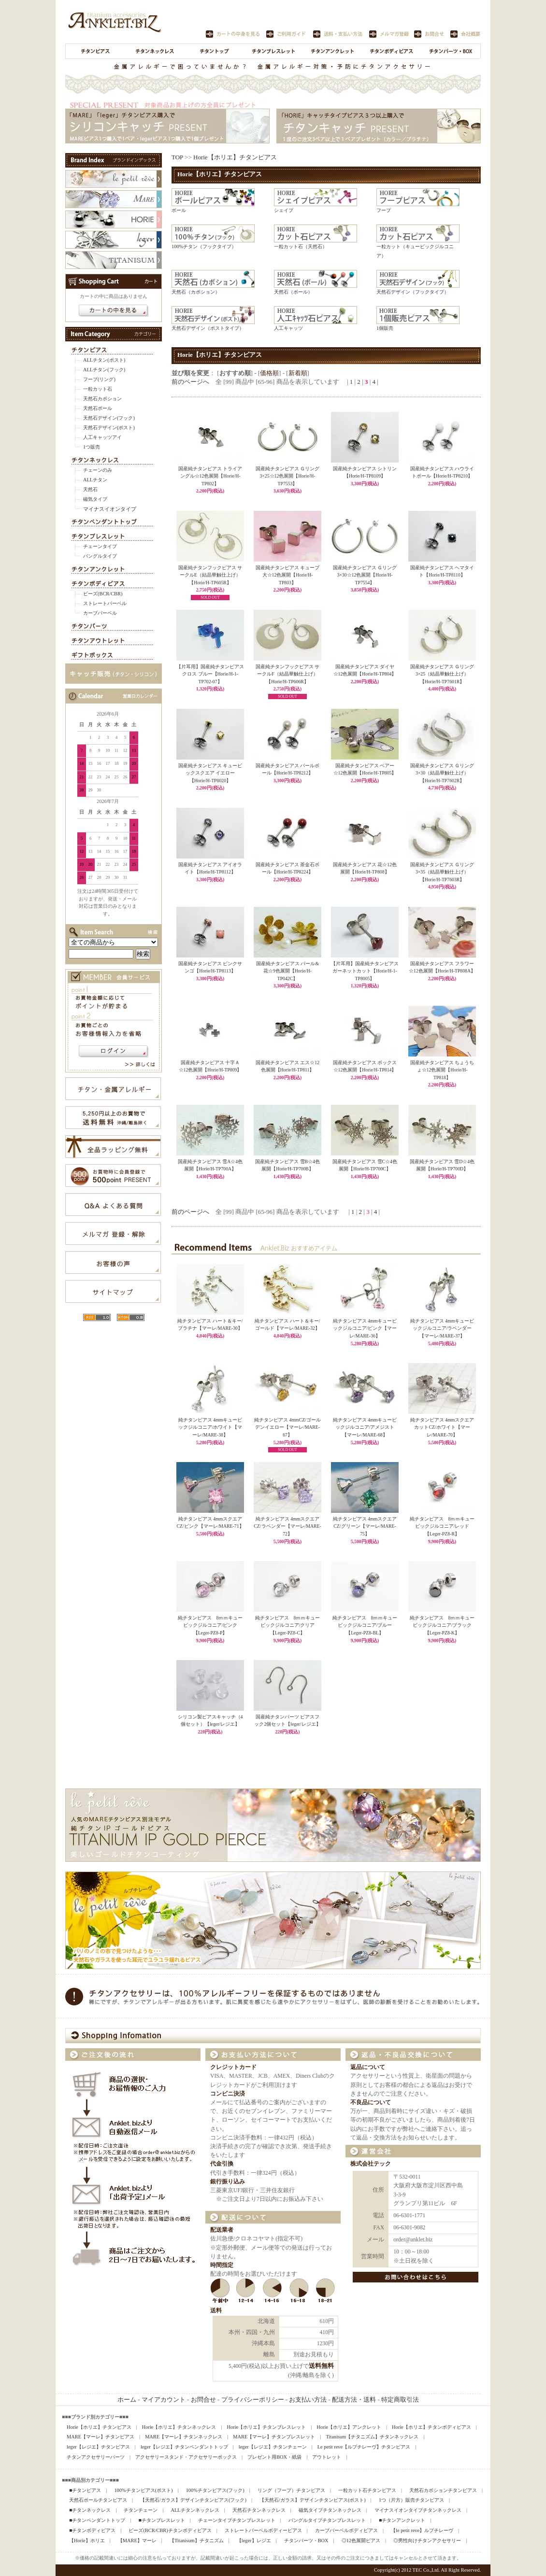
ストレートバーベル (105, 603)
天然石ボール (97, 408)
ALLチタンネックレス (195, 2510)
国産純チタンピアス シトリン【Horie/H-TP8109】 (365, 470)
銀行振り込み (227, 2182)
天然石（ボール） (293, 292)
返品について (367, 2067)
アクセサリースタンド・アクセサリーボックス (186, 2457)
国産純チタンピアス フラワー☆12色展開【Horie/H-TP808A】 (442, 965)
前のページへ (190, 381)
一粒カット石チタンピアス (367, 2490)
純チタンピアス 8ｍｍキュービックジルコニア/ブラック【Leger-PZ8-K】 (442, 1625)
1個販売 (384, 328)
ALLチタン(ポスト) (104, 360)
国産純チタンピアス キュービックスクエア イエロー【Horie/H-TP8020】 (210, 770)
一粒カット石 (97, 389)
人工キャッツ (288, 328)
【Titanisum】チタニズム (197, 2540)
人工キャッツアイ (102, 437)
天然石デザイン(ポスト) (109, 427)
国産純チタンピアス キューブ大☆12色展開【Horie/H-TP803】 (287, 572)
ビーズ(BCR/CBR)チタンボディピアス (170, 2530)
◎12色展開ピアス (361, 2540)
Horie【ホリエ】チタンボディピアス (431, 2427)
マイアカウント (164, 2399)
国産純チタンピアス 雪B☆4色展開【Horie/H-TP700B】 (287, 1163)
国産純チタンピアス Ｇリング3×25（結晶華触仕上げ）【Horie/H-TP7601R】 (442, 671)
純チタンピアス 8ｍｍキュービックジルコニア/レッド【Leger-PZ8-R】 (442, 1526)
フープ (383, 210)
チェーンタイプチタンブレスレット (236, 2520)
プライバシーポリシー (252, 2399)
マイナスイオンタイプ (109, 509)
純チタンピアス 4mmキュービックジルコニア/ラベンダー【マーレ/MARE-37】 (442, 1328)
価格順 (269, 373)
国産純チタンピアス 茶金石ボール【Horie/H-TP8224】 (287, 866)
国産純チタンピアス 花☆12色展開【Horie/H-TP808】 (365, 866)
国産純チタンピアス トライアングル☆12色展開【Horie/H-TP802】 (210, 473)
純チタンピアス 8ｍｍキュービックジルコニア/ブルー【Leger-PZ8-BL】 (365, 1625)
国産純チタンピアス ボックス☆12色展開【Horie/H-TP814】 (365, 1064)
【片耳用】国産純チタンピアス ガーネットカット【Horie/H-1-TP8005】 (365, 968)
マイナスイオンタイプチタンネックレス (417, 2510)
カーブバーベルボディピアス (346, 2530)
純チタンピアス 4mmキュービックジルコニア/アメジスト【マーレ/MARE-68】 (365, 1427)
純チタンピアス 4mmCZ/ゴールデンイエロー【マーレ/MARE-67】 (287, 1427)
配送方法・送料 (354, 2399)
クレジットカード (233, 2067)
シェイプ (283, 210)
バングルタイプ (100, 556)
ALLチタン (95, 479)
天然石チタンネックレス (259, 2510)
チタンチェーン (141, 2510)
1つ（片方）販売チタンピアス (411, 2500)
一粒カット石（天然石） (300, 246)
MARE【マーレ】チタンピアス (100, 2436)
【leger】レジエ (254, 2540)
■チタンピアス (85, 2490)
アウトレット (326, 2457)
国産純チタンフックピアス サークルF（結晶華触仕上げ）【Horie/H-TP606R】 (287, 671)
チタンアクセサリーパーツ (96, 2457)
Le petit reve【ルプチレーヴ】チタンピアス (364, 2446)
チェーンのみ (97, 470)
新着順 (297, 373)
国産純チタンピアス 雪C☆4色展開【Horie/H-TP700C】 (365, 1163)
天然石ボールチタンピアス (98, 2500)
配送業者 (221, 2230)
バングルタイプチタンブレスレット (327, 2520)
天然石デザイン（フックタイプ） (412, 292)
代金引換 (221, 2164)
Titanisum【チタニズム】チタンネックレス (372, 2436)
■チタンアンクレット (402, 2520)
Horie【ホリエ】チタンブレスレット (266, 2427)
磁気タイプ (95, 499)
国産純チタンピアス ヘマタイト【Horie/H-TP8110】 (442, 569)
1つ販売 (91, 447)
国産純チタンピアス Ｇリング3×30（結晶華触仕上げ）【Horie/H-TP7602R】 (442, 770)
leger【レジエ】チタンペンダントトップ (184, 2446)
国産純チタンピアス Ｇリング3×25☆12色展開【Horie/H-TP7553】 (287, 473)
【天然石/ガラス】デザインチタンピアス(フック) (193, 2500)
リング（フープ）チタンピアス (291, 2490)
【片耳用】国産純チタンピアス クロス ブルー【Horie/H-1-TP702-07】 (210, 671)
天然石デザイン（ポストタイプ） (208, 328)
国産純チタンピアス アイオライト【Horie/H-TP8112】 (210, 866)
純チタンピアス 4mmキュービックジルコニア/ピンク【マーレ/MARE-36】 (365, 1328)
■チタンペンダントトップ (97, 2520)
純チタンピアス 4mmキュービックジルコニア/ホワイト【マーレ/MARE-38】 (210, 1427)
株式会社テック (370, 2164)
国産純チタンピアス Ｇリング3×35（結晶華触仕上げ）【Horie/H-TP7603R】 (442, 869)
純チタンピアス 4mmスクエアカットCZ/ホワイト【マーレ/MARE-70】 (442, 1427)
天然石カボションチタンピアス (443, 2490)
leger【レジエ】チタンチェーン (273, 2446)
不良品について (370, 2102)
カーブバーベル (100, 613)
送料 (216, 2311)
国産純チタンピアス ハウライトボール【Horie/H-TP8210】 (442, 470)
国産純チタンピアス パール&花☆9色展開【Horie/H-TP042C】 (287, 968)
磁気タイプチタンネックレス (330, 2510)
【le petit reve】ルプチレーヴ (422, 2530)
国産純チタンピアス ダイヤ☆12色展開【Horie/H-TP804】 (365, 668)
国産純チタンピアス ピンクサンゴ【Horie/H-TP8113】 (210, 965)
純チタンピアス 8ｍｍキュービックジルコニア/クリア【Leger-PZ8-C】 (287, 1625)
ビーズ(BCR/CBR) (102, 593)
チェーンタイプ (100, 546)
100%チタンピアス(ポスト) (143, 2490)
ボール (179, 210)
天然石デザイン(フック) (109, 418)
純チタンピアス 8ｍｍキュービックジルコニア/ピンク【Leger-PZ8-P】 (210, 1625)
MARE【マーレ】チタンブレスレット (274, 2436)
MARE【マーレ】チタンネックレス (183, 2436)
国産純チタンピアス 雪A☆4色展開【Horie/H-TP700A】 (210, 1163)
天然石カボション (102, 398)
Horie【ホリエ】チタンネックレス (179, 2427)
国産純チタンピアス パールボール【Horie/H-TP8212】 (287, 767)
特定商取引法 (400, 2399)
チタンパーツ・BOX (306, 2540)
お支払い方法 (308, 2399)
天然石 (90, 489)
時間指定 (221, 2265)
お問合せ (203, 2399)
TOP (177, 157)
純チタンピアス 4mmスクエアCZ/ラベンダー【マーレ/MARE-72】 (287, 1526)
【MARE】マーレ (137, 2540)
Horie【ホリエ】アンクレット (348, 2427)
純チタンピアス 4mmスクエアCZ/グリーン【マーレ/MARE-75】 (365, 1526)
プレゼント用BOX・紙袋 (274, 2457)
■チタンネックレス (90, 2510)
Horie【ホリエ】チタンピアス (235, 157)
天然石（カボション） (196, 292)
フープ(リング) (99, 379)
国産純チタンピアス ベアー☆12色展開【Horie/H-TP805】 (365, 767)
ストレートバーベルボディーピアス (263, 2530)
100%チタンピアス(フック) (215, 2490)
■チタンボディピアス (92, 2530)
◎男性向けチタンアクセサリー (427, 2540)
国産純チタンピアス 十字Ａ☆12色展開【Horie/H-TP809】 (210, 1064)
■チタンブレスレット (161, 2520)
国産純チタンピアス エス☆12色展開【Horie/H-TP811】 (287, 1064)
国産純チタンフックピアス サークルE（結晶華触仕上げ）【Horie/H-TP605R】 (210, 572)
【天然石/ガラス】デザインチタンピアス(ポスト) (312, 2500)
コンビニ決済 (227, 2094)
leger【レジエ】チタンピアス (98, 2446)
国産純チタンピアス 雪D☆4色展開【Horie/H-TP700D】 (442, 1163)
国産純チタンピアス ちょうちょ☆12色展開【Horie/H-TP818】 (442, 1067)
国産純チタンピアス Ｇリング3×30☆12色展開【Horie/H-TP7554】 (365, 572)
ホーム (126, 2399)
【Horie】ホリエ (87, 2540)
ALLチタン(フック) (104, 369)
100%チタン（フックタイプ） (204, 246)
